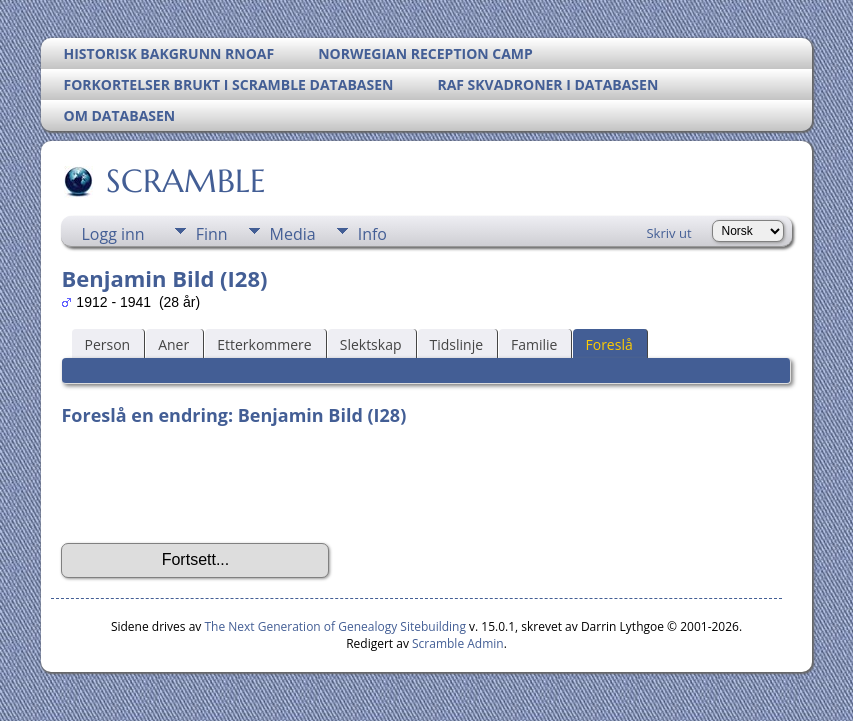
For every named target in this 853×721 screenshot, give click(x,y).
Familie (534, 344)
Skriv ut (668, 233)
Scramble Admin (458, 643)
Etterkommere (264, 344)
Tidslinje (457, 344)
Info (372, 234)
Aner (173, 344)
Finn (212, 234)
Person (107, 344)
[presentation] (213, 485)
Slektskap (371, 344)
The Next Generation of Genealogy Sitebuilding (335, 626)
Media (293, 234)
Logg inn (112, 234)
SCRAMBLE (184, 181)
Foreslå (608, 344)
